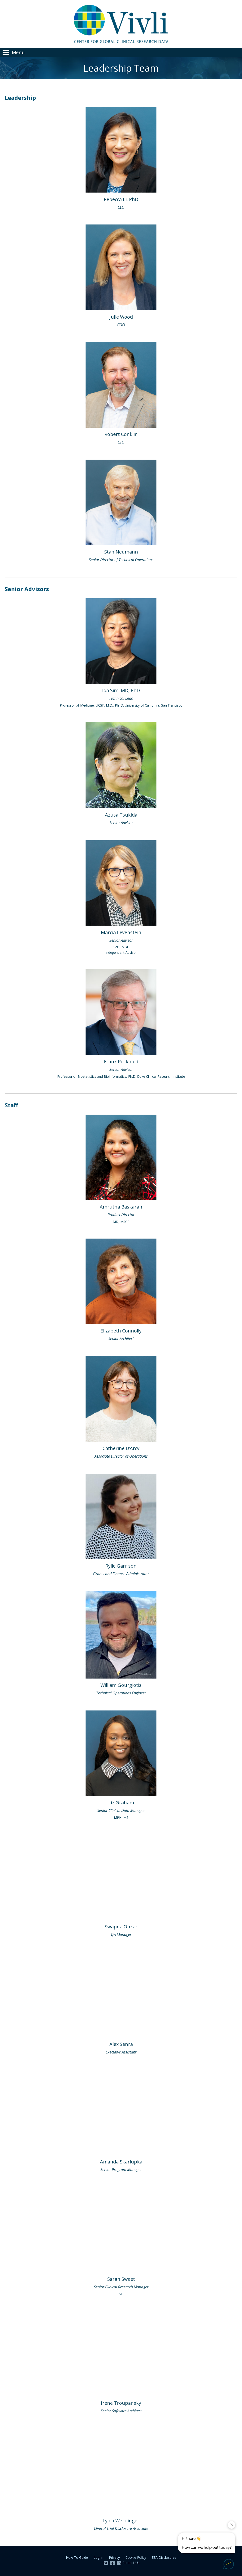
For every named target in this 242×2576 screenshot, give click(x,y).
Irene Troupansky (121, 2403)
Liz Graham (121, 1802)
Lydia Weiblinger (121, 2520)
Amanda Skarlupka (121, 2161)
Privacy (114, 2557)
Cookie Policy (135, 2557)
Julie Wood (121, 317)
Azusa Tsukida (121, 815)
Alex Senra (121, 2044)
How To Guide (77, 2557)
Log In (98, 2557)
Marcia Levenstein (121, 932)
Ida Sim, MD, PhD (121, 690)
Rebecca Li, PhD (121, 199)
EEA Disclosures (164, 2557)
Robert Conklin (121, 434)
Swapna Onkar (121, 1926)
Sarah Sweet (121, 2279)
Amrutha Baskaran (121, 1207)
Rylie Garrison (121, 1566)
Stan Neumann (121, 552)
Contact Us (130, 2562)
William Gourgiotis (121, 1685)
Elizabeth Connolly (121, 1331)
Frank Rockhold (121, 1061)
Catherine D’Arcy (121, 1448)
